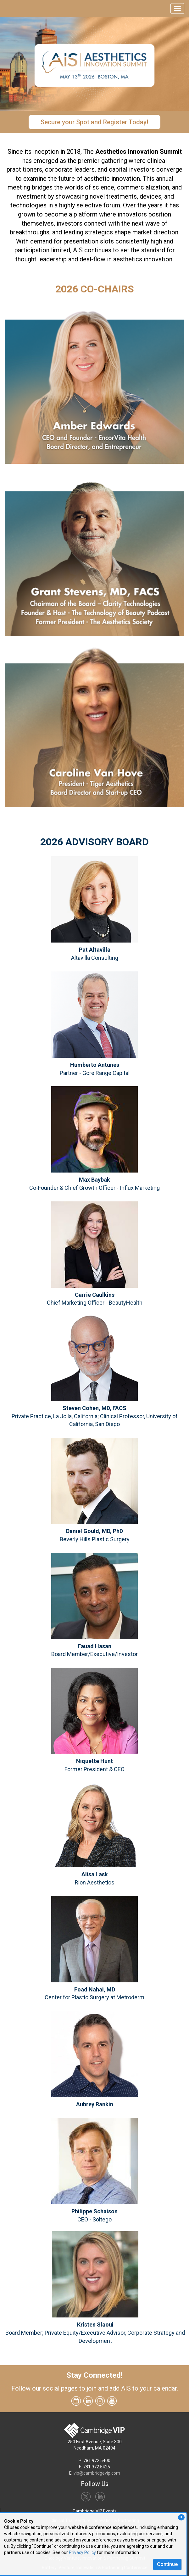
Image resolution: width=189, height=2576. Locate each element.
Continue (167, 2564)
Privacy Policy (82, 2552)
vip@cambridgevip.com (97, 2473)
